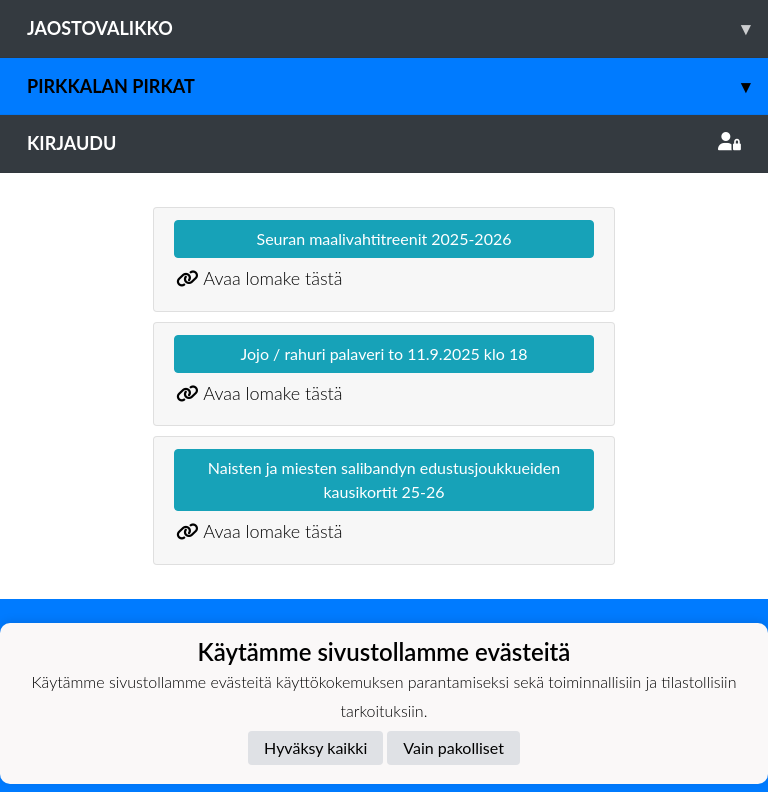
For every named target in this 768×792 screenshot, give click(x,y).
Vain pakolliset (453, 747)
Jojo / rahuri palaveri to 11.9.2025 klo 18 (384, 353)
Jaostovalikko (397, 28)
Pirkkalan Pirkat (397, 86)
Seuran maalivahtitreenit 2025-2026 (384, 238)
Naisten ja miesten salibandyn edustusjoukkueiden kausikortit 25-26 (384, 479)
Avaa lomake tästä (272, 278)
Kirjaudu (384, 143)
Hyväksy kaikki (315, 747)
